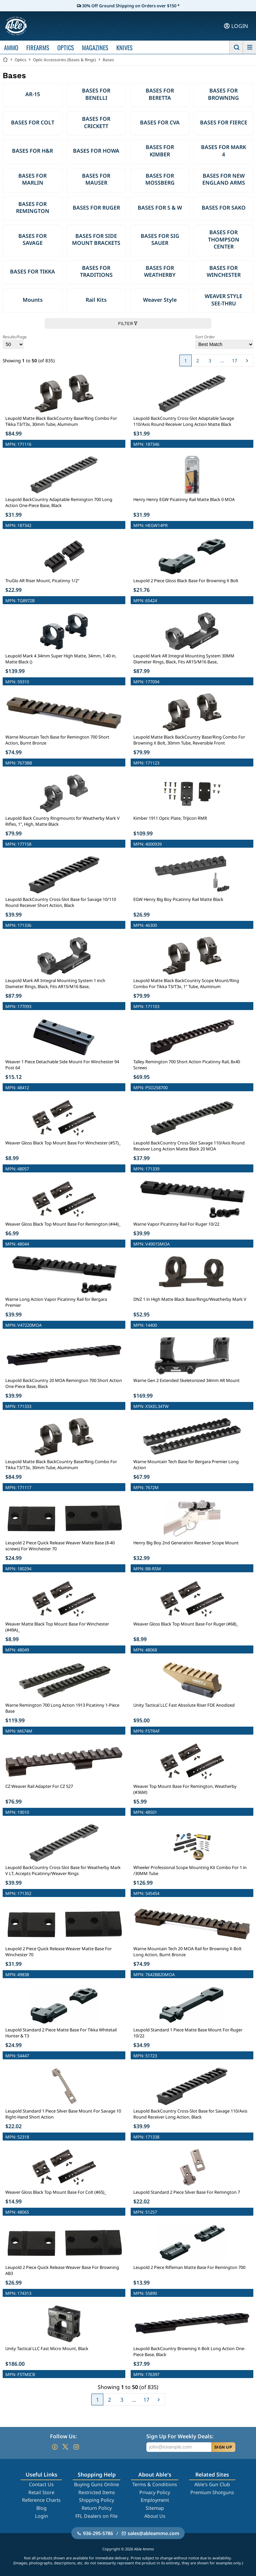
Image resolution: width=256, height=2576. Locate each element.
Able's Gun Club (212, 2484)
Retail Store (41, 2492)
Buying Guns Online (96, 2484)
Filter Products (128, 2564)
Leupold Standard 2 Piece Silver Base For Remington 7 (186, 2192)
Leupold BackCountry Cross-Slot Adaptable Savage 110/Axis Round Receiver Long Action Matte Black (183, 421)
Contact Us (41, 2484)
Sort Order (224, 341)
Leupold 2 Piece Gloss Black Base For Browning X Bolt (185, 581)
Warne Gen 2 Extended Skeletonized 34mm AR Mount (186, 1380)
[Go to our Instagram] (76, 2447)
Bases (108, 60)
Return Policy (97, 2508)
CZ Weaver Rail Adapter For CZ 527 (39, 1786)
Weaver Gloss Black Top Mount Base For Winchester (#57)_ (63, 1143)
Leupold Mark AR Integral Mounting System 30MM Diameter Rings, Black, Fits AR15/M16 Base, (183, 659)
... (222, 360)
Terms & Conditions (154, 2484)
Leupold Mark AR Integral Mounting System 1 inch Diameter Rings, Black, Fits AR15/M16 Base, (55, 983)
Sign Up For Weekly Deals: (179, 2436)
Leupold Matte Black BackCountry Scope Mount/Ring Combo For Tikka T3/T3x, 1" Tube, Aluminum (186, 983)
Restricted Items (96, 2492)
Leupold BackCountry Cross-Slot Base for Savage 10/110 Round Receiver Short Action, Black (60, 902)
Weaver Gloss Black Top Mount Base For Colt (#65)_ (55, 2192)
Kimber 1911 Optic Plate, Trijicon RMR (170, 818)
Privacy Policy (154, 2492)
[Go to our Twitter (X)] (65, 2447)
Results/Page (15, 341)
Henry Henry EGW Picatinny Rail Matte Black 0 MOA (184, 499)
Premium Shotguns (212, 2492)
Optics (20, 60)
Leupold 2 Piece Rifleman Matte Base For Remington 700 (189, 2267)
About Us (154, 2516)
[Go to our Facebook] (54, 2447)
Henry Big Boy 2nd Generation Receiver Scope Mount (186, 1543)
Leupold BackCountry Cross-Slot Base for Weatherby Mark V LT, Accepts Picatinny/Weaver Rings (63, 1870)
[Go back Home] (5, 60)
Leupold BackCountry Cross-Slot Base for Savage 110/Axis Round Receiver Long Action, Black (190, 2114)
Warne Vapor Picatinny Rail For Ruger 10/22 (176, 1224)
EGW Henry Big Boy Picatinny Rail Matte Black (178, 899)
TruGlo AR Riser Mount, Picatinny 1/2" (42, 581)
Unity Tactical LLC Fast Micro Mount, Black (46, 2348)
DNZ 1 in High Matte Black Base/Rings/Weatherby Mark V (189, 1299)
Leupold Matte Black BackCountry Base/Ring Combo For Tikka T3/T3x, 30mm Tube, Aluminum (61, 421)
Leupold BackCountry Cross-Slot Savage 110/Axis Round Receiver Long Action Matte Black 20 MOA (189, 1146)
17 (234, 360)
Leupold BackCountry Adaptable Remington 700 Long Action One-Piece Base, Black (58, 502)
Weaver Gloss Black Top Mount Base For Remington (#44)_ (63, 1224)
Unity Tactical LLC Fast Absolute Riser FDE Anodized (184, 1705)
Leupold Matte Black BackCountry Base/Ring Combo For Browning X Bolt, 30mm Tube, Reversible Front (189, 740)
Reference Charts (41, 2500)
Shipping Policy (96, 2500)
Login (41, 2516)
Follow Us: (63, 2436)
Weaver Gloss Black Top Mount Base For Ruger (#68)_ (185, 1624)
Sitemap (155, 2508)
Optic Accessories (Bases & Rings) (64, 60)
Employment (155, 2500)
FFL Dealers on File (96, 2516)
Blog (41, 2508)
